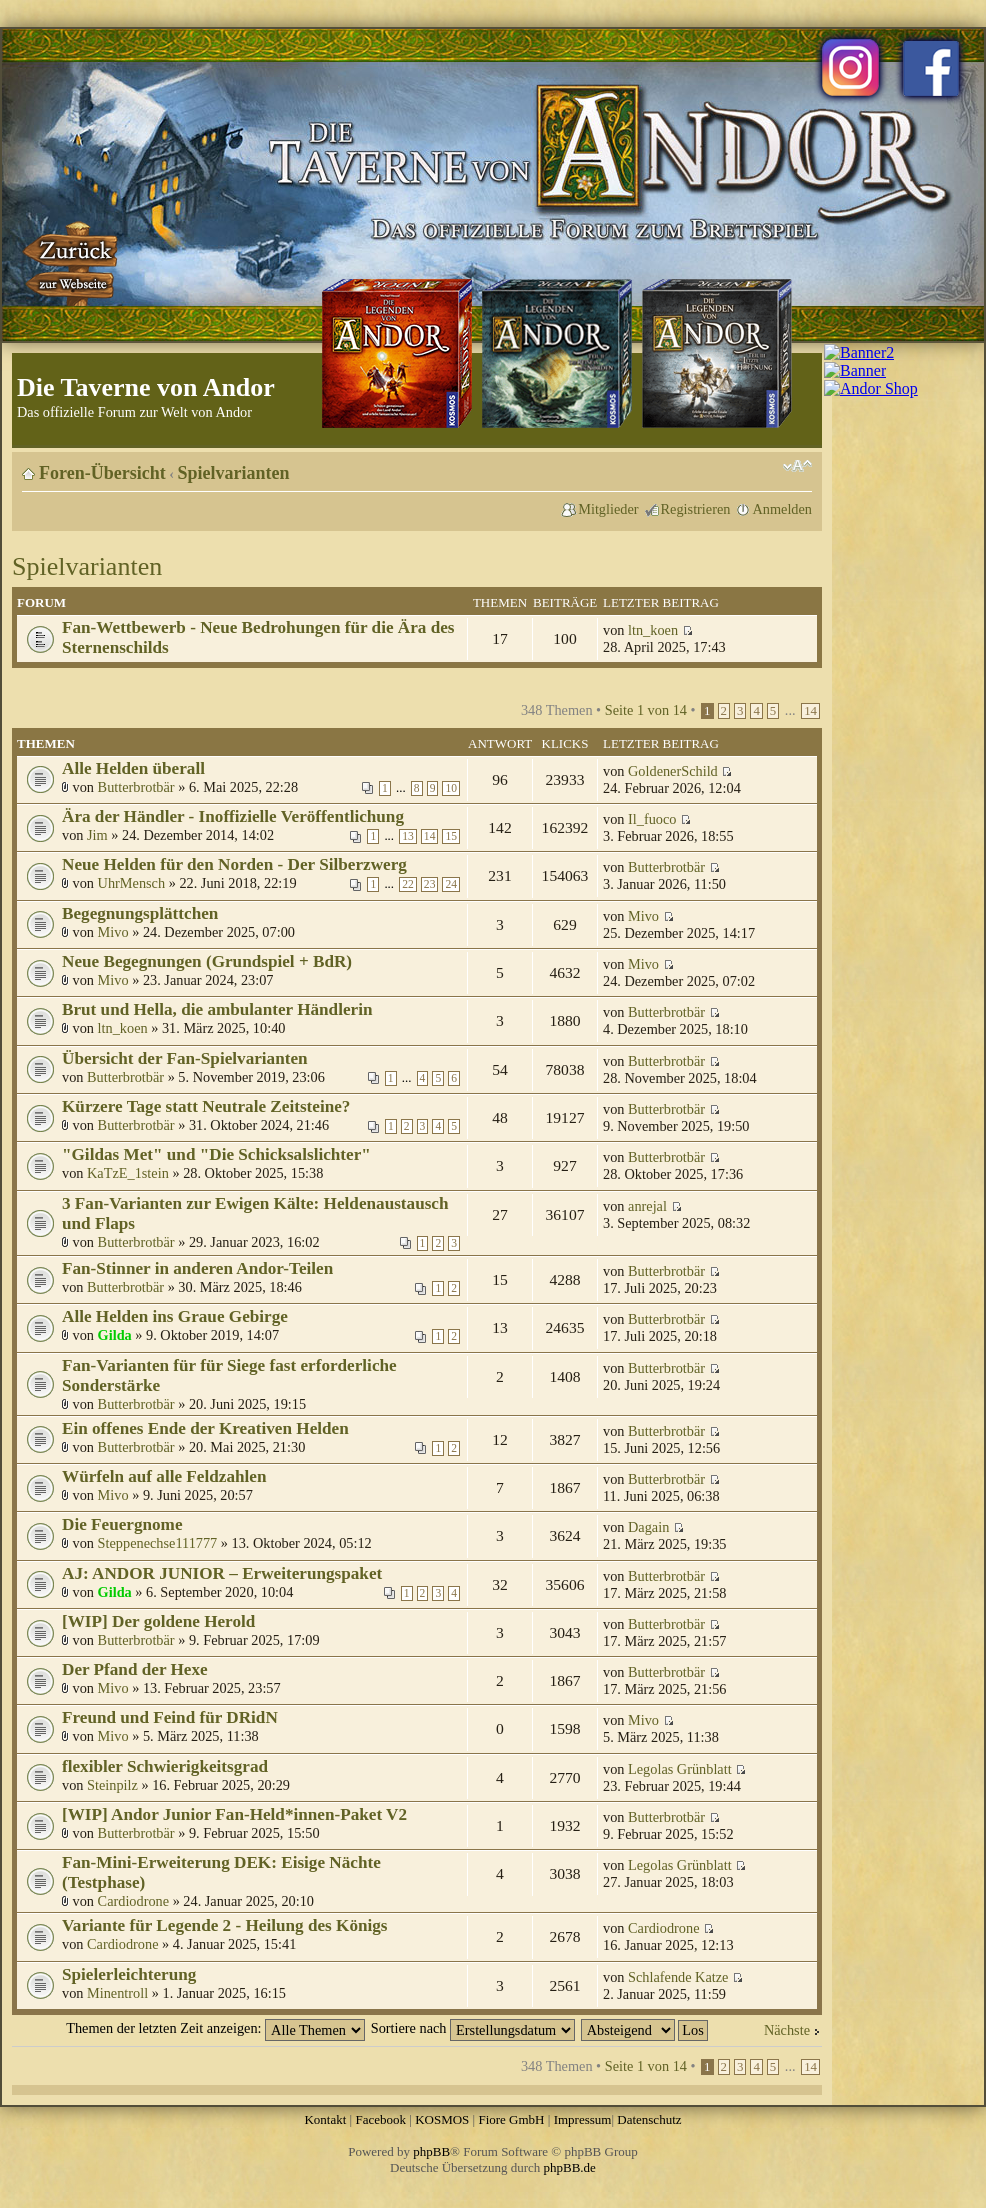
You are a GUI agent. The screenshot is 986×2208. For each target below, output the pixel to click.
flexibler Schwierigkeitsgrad (165, 1766)
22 (408, 884)
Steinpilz (112, 1785)
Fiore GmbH (511, 2119)
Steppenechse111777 (158, 1543)
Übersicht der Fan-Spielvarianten (185, 1058)
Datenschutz (649, 2119)
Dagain (648, 1527)
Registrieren (696, 509)
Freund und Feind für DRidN (170, 1717)
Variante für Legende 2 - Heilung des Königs (225, 1925)
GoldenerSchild (673, 771)
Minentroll (117, 1993)
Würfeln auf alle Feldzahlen (164, 1476)
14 (810, 711)
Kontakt (325, 2119)
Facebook (380, 2119)
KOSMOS (442, 2119)
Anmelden (782, 509)
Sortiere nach (473, 2028)
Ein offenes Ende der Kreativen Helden (205, 1428)
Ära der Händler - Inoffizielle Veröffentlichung (233, 816)
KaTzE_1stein (128, 1173)
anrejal (647, 1206)
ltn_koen (653, 630)
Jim (97, 835)
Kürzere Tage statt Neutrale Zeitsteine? (206, 1106)
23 (430, 884)
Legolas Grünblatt (680, 1769)
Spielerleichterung (129, 1974)
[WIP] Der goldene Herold (158, 1621)
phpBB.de (570, 2167)
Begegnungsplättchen (140, 913)
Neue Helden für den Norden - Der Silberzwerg (234, 864)
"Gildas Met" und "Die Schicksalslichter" (216, 1154)
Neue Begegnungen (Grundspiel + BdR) (207, 961)
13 (408, 836)
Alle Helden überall (133, 768)
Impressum (583, 2119)
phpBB (431, 2151)
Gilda (115, 1335)
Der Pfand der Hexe (135, 1669)
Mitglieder (608, 509)
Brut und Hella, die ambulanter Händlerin (217, 1009)
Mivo (113, 932)
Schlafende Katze (678, 1977)
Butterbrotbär (136, 787)
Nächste (787, 2030)
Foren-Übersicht (102, 473)
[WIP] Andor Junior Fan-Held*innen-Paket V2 (234, 1814)
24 (451, 884)
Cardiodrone (133, 1901)
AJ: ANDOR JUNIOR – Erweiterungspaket (222, 1573)
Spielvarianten (234, 473)
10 (451, 788)
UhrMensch (132, 883)
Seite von (646, 710)
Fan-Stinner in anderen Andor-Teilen (197, 1268)
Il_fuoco (652, 819)
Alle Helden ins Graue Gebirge (175, 1316)
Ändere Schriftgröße (797, 466)
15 (451, 836)
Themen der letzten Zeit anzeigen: (215, 2028)
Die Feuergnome (122, 1524)
